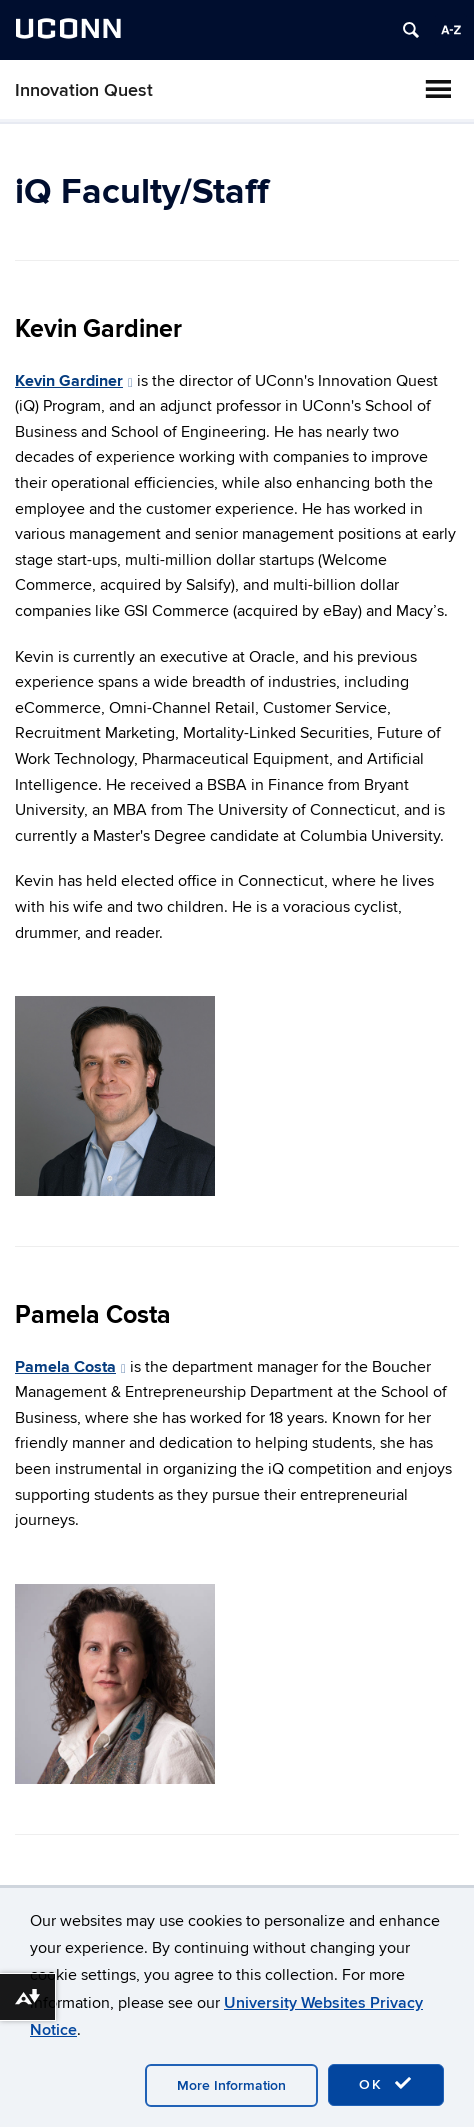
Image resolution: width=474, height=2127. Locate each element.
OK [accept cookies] (386, 2084)
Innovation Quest (84, 90)
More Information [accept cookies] (231, 2085)
